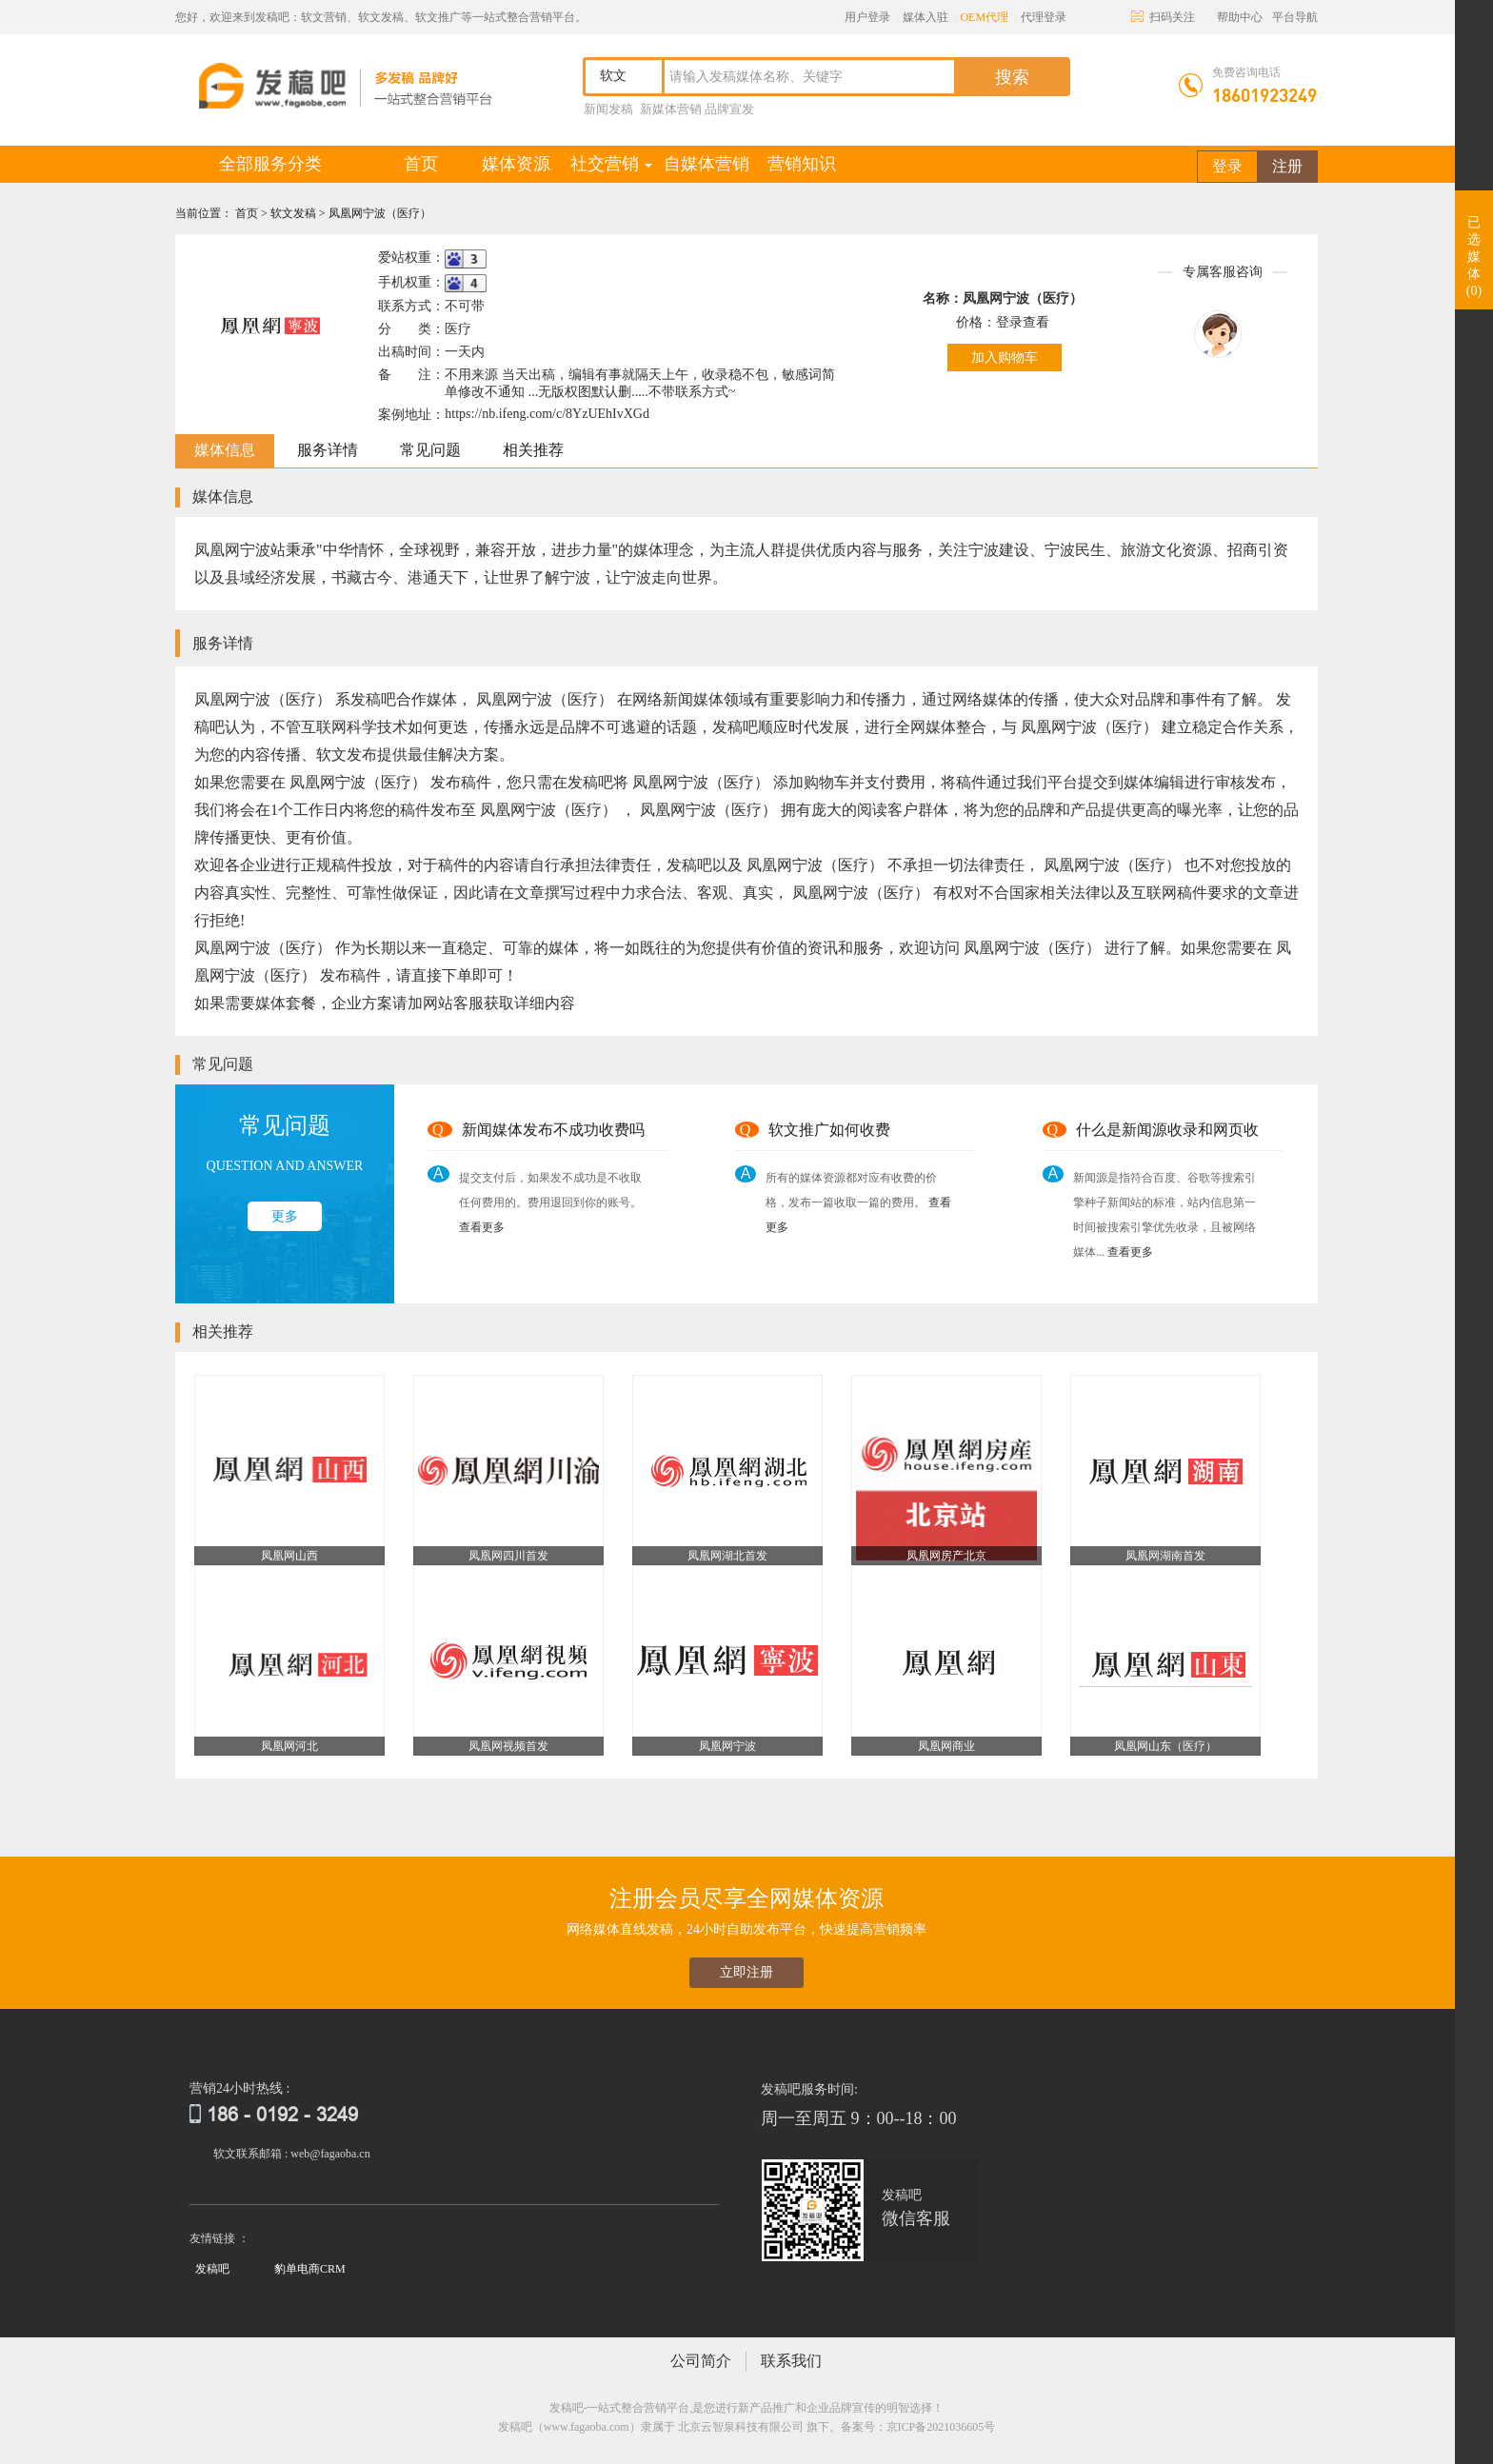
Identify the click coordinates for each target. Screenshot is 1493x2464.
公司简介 (700, 2361)
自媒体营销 (706, 163)
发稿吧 (212, 2268)
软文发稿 (294, 213)
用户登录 (867, 17)
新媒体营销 (671, 109)
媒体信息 (224, 450)
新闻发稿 (608, 109)
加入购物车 (1004, 357)
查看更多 (482, 1227)
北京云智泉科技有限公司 (741, 2427)
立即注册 (746, 1972)
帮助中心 (1240, 17)
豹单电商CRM (310, 2268)
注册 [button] (1287, 166)
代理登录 (1043, 17)
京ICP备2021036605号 (941, 2427)
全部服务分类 (270, 163)
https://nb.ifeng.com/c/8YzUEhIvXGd (547, 414)
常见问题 (430, 450)
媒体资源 (516, 163)
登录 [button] (1227, 166)
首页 (436, 163)
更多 (284, 1216)
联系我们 (791, 2361)
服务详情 (327, 450)
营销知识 (801, 163)
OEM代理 (984, 17)
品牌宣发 (729, 109)
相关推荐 (533, 450)
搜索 (1012, 77)
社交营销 (611, 163)
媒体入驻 (925, 17)
